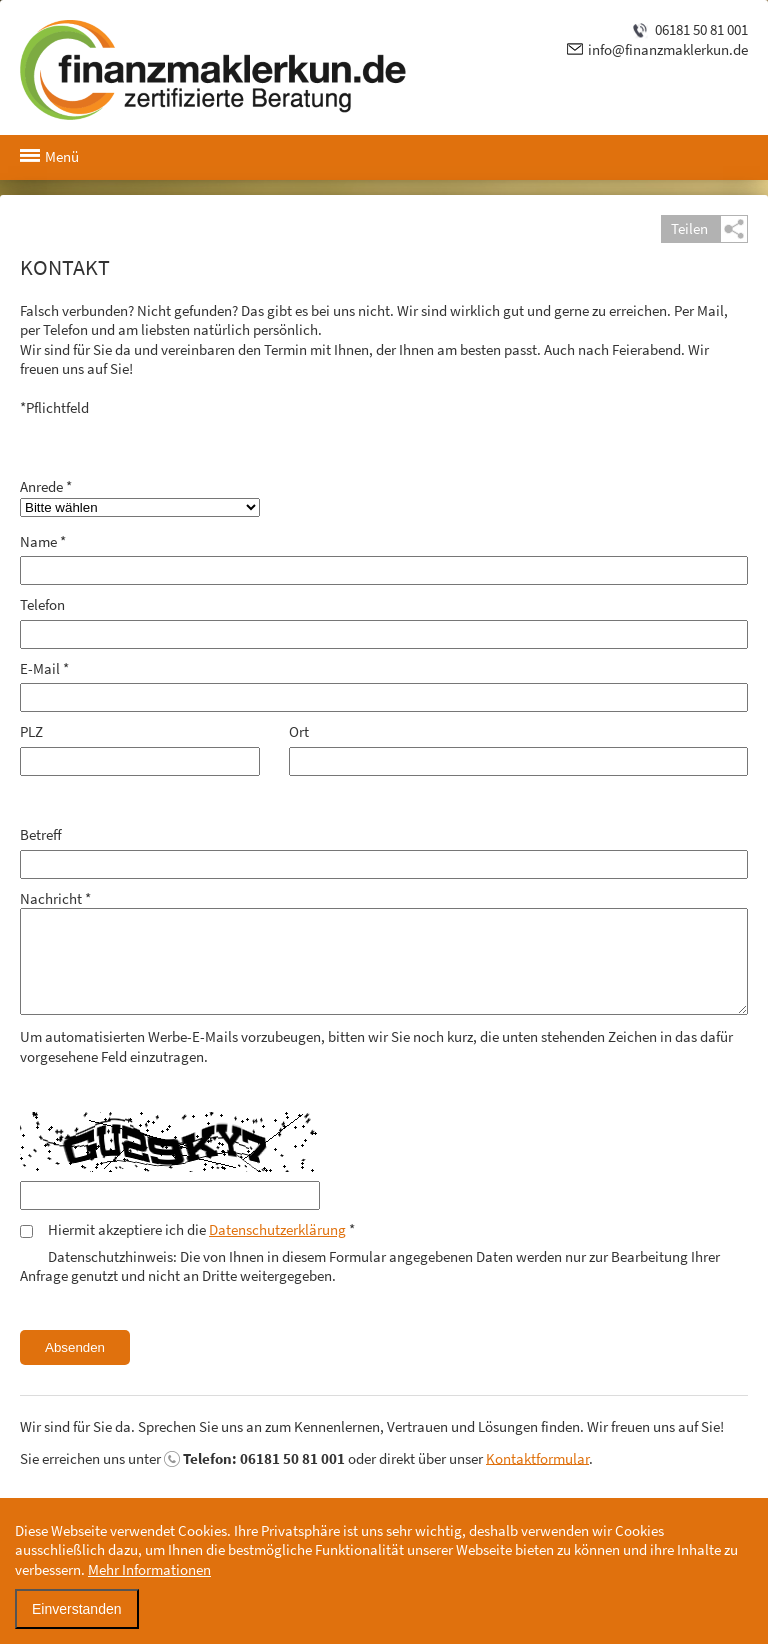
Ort (299, 731)
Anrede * (46, 486)
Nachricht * (55, 898)
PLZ (31, 731)
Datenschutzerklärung (277, 1229)
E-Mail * (44, 668)
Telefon (42, 604)
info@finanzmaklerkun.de (668, 49)
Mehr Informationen (149, 1569)
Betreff (41, 834)
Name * (43, 541)
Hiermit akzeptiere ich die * (201, 1229)
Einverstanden (77, 1609)
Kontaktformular (537, 1457)
